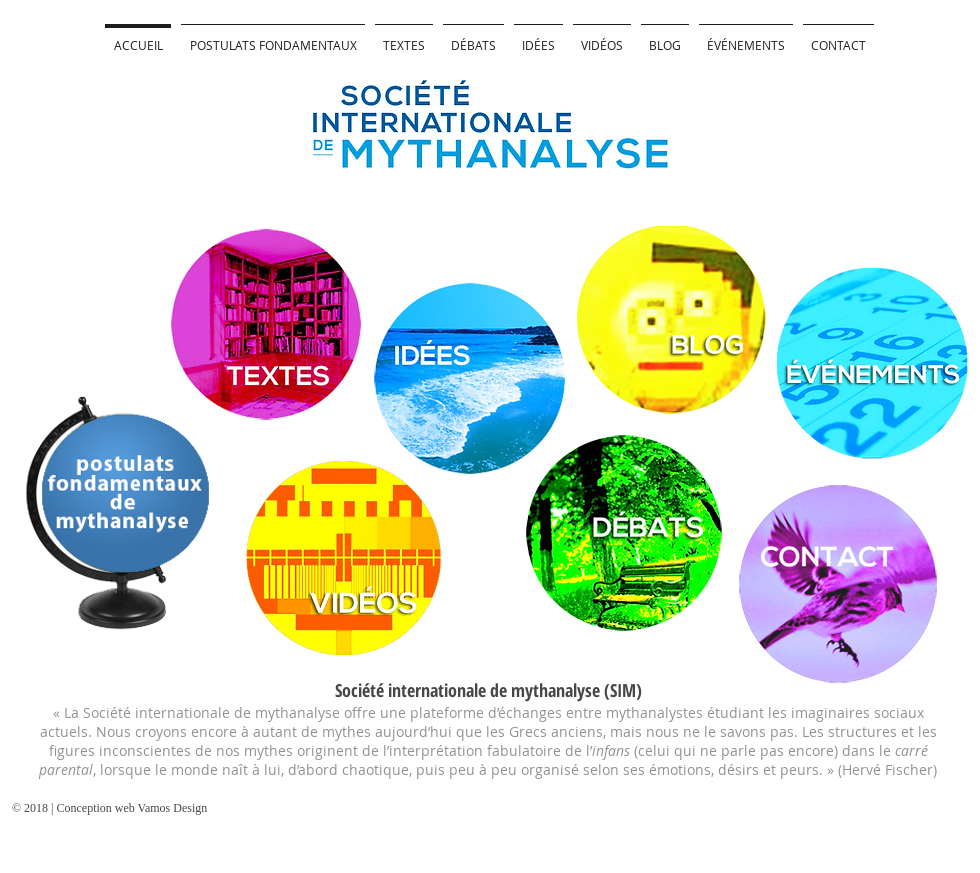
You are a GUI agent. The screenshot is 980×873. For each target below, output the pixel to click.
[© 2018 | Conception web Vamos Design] (125, 808)
